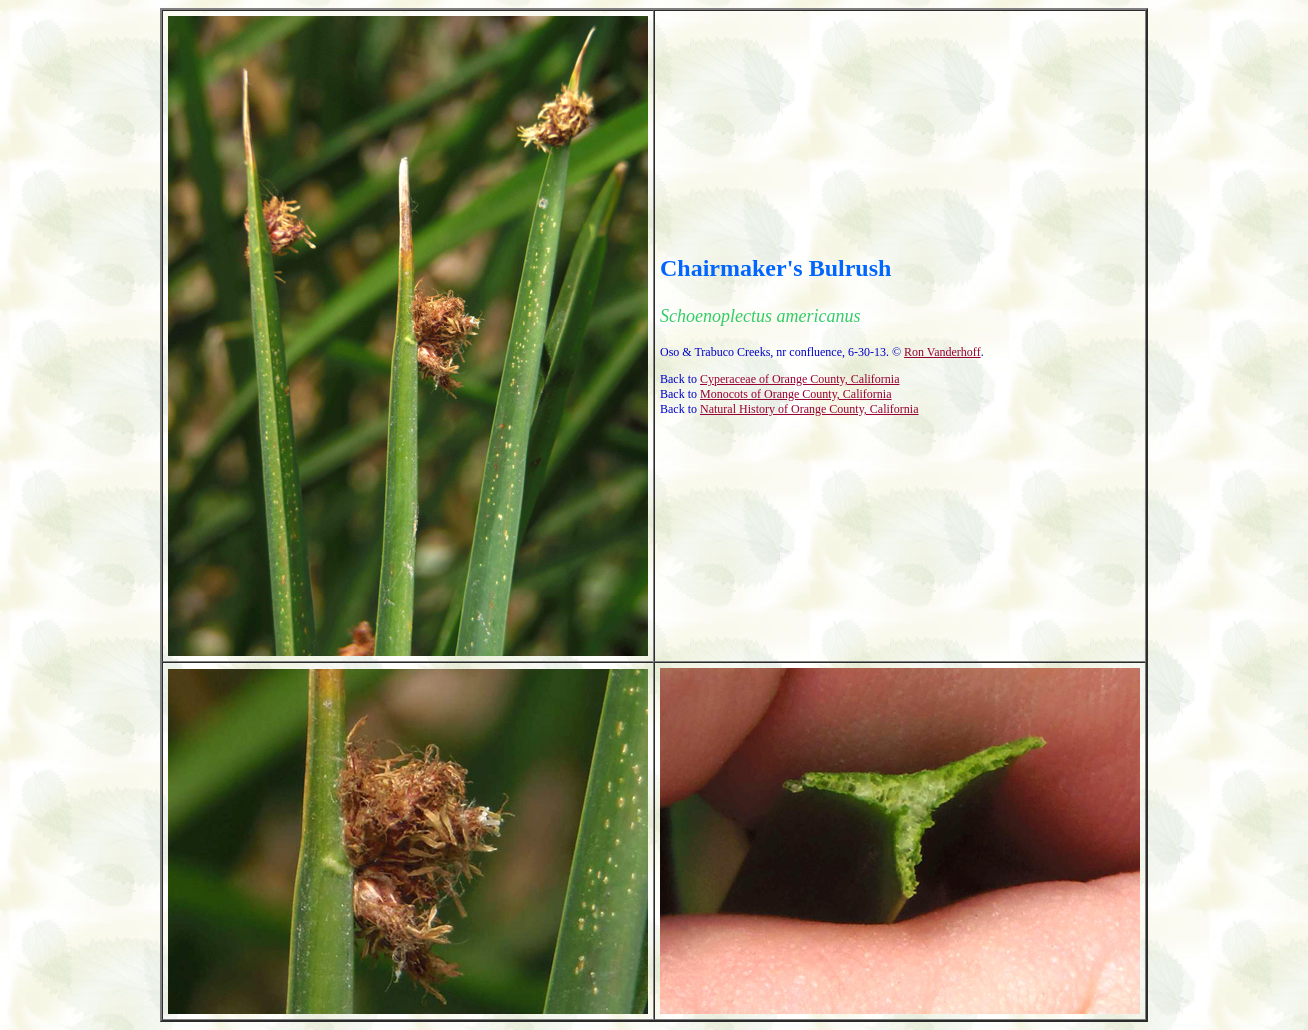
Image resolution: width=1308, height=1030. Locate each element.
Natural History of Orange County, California (809, 409)
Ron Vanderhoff (942, 352)
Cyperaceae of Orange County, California (799, 379)
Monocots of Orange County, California (796, 394)
